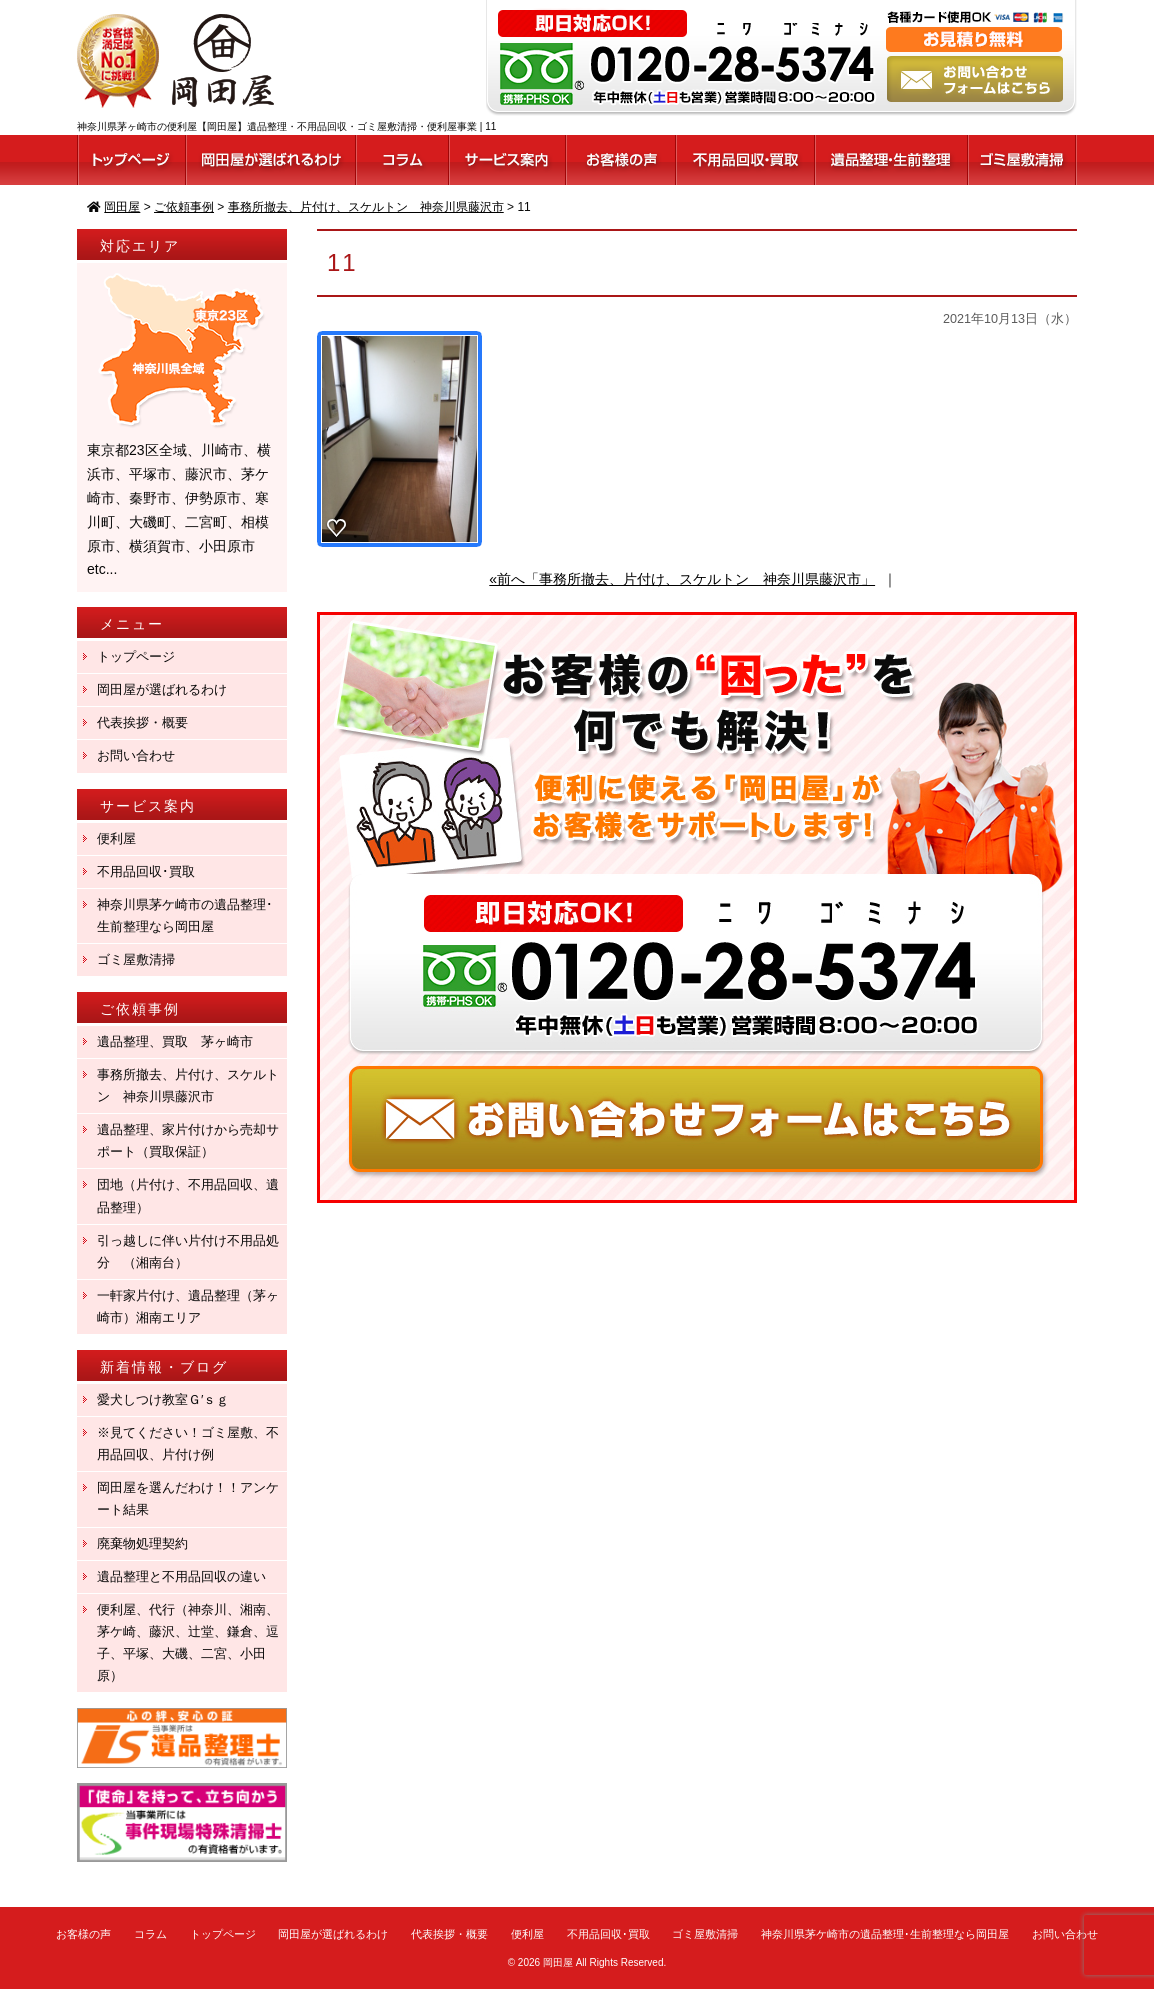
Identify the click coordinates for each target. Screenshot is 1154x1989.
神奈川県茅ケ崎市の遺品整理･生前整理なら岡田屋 (185, 915)
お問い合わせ (136, 755)
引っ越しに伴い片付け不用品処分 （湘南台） (188, 1251)
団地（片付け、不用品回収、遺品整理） (188, 1195)
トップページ (136, 656)
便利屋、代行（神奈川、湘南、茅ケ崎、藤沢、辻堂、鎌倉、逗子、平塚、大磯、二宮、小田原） (188, 1642)
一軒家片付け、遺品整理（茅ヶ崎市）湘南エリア (188, 1306)
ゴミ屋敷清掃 (136, 959)
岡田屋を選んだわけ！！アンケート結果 (188, 1498)
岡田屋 (558, 1962)
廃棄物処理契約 (149, 1543)
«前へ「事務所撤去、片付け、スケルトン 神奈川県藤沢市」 (682, 579)
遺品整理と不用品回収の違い (181, 1576)
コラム (150, 1934)
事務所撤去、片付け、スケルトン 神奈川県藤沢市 (188, 1085)
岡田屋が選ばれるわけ (162, 689)
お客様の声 (83, 1934)
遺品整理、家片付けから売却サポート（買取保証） (188, 1140)
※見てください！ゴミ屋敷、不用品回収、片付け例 (188, 1443)
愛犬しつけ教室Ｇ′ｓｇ (169, 1399)
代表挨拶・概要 (142, 722)
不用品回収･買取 (146, 871)
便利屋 (116, 838)
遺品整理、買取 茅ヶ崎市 (175, 1041)
